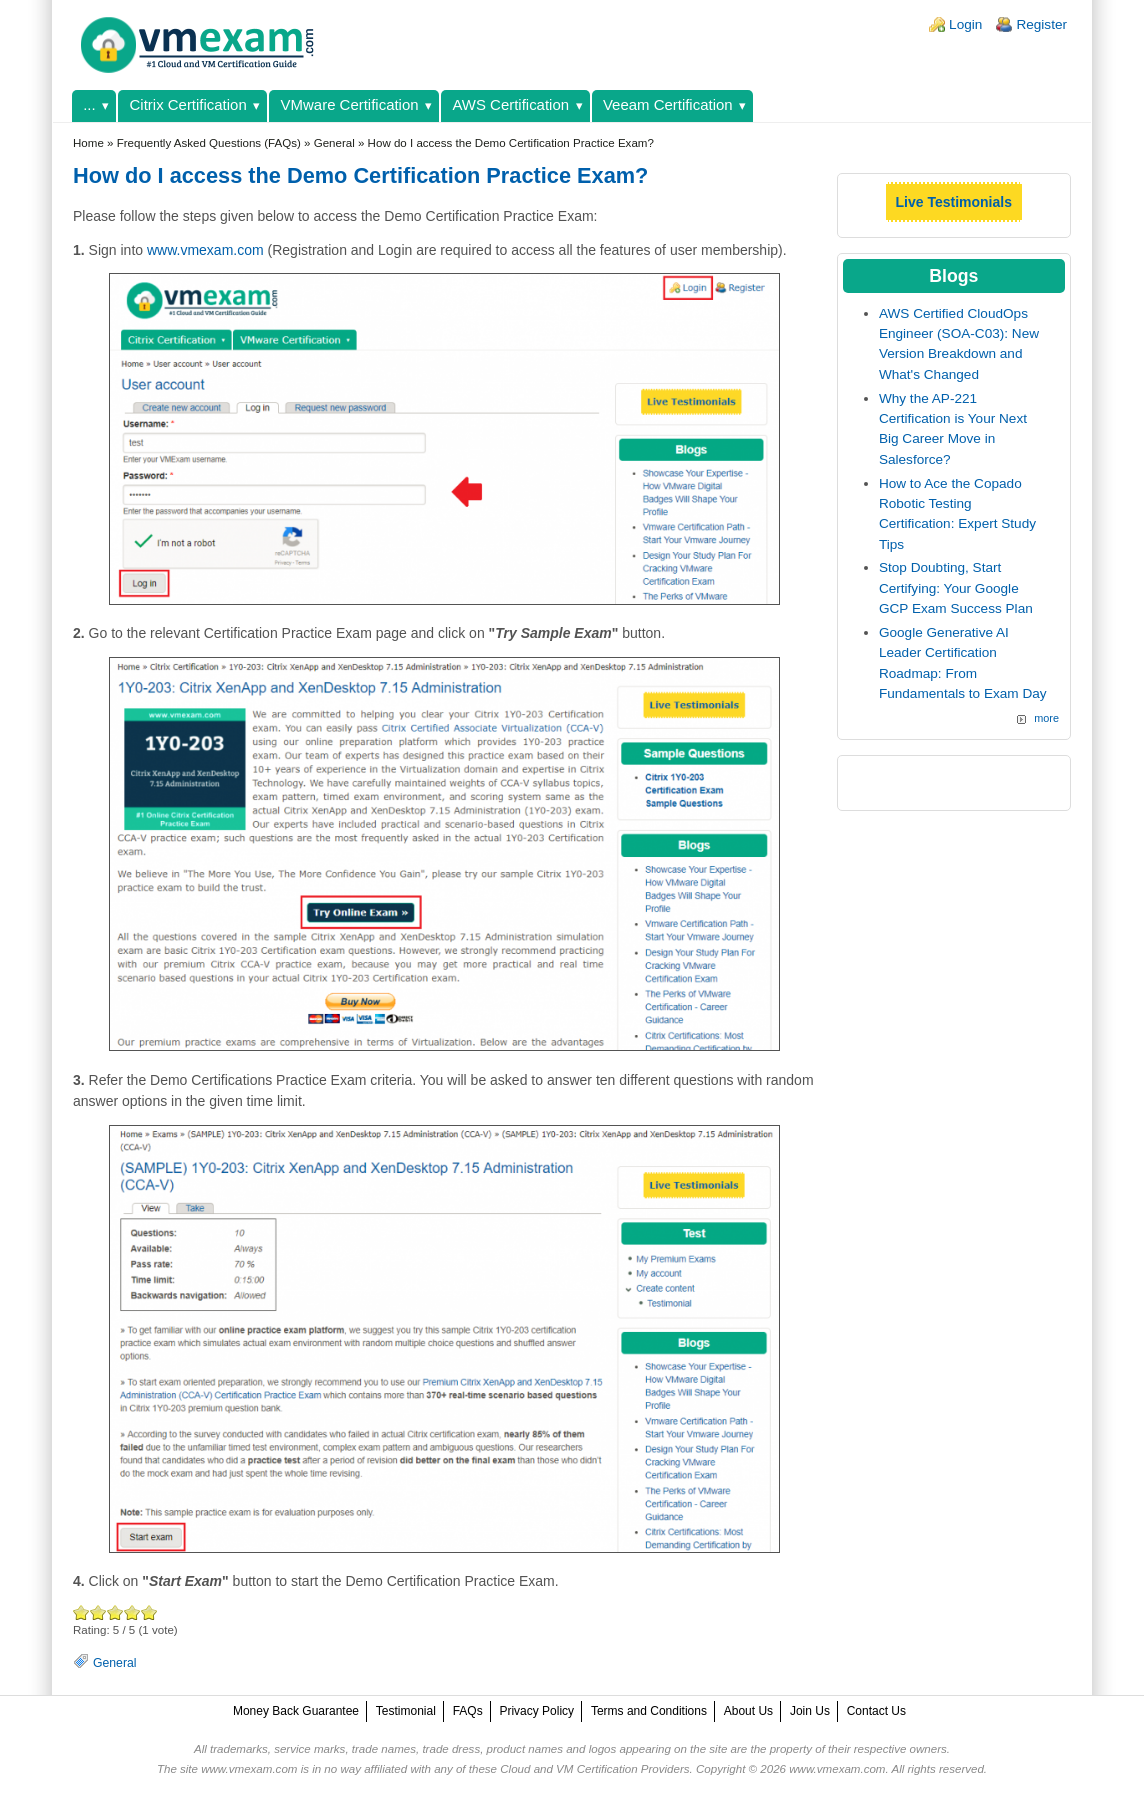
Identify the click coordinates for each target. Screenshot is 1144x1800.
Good (115, 1612)
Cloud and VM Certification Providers (594, 1769)
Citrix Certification (188, 104)
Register (1041, 24)
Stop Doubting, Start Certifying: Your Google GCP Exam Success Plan (956, 588)
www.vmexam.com (205, 250)
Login (965, 24)
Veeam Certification (668, 104)
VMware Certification (350, 104)
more (1046, 718)
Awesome (149, 1612)
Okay (98, 1612)
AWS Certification (510, 104)
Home (88, 143)
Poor (81, 1612)
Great (132, 1612)
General (334, 143)
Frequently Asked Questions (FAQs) (209, 143)
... (89, 104)
